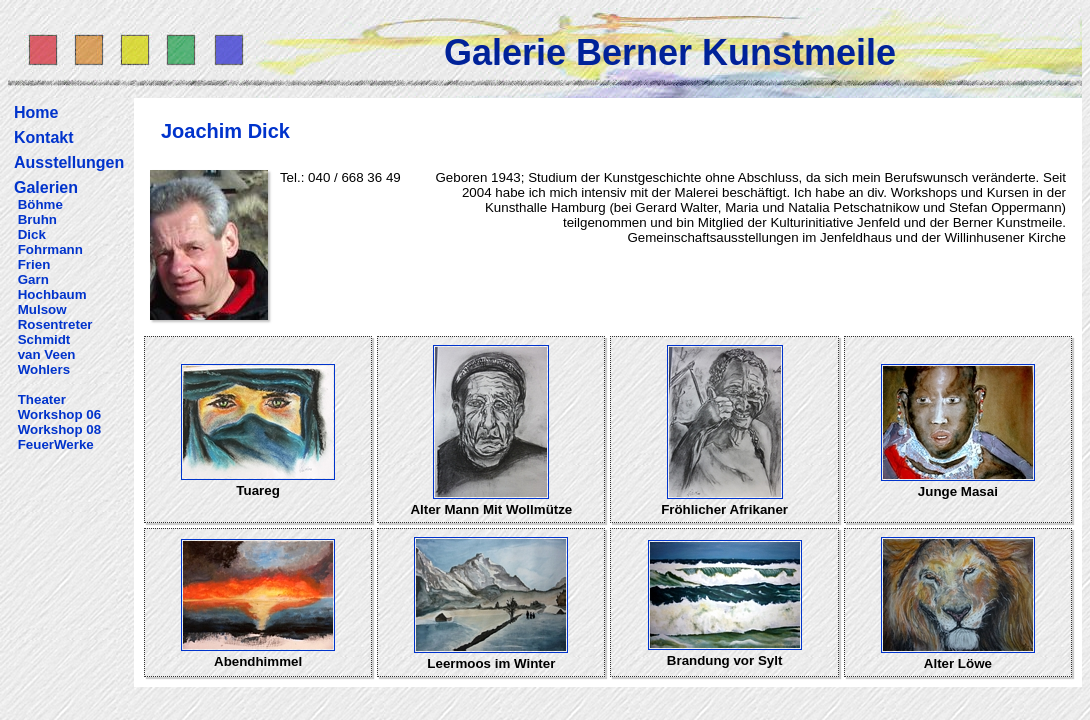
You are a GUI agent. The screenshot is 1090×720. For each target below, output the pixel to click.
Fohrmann (50, 249)
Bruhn (37, 219)
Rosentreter (55, 324)
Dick (32, 234)
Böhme (40, 204)
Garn (33, 279)
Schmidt (44, 339)
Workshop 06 (59, 414)
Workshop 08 (59, 429)
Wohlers (44, 369)
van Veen (47, 354)
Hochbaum (52, 294)
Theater (42, 399)
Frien (34, 264)
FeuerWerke (56, 444)
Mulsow (42, 309)
